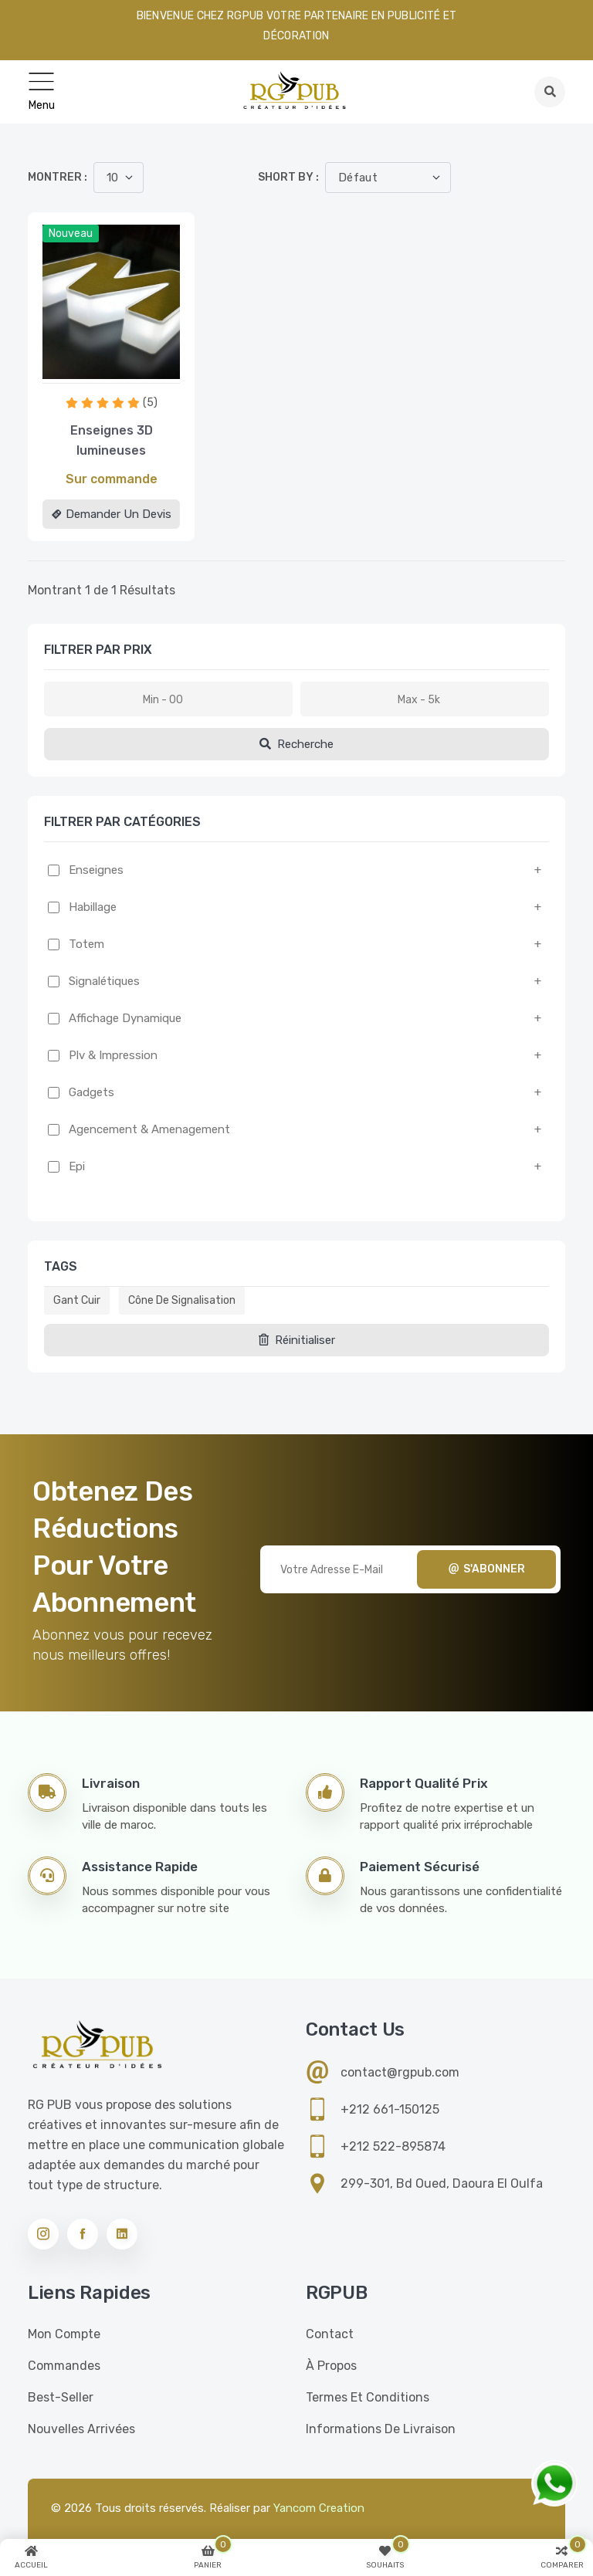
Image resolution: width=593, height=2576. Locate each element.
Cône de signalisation (182, 1300)
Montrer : (57, 177)
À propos (331, 2365)
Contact (330, 2334)
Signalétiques (104, 981)
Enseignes (96, 870)
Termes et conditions (367, 2397)
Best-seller (60, 2397)
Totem (86, 944)
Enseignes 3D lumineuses (111, 440)
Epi (77, 1166)
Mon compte (64, 2334)
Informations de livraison (381, 2429)
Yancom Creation (318, 2508)
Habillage (93, 907)
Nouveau (71, 233)
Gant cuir (76, 1300)
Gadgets (91, 1092)
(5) (150, 402)
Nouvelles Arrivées (81, 2429)
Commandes (64, 2365)
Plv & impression (113, 1055)
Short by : (288, 177)
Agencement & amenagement (149, 1129)
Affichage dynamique (125, 1018)
